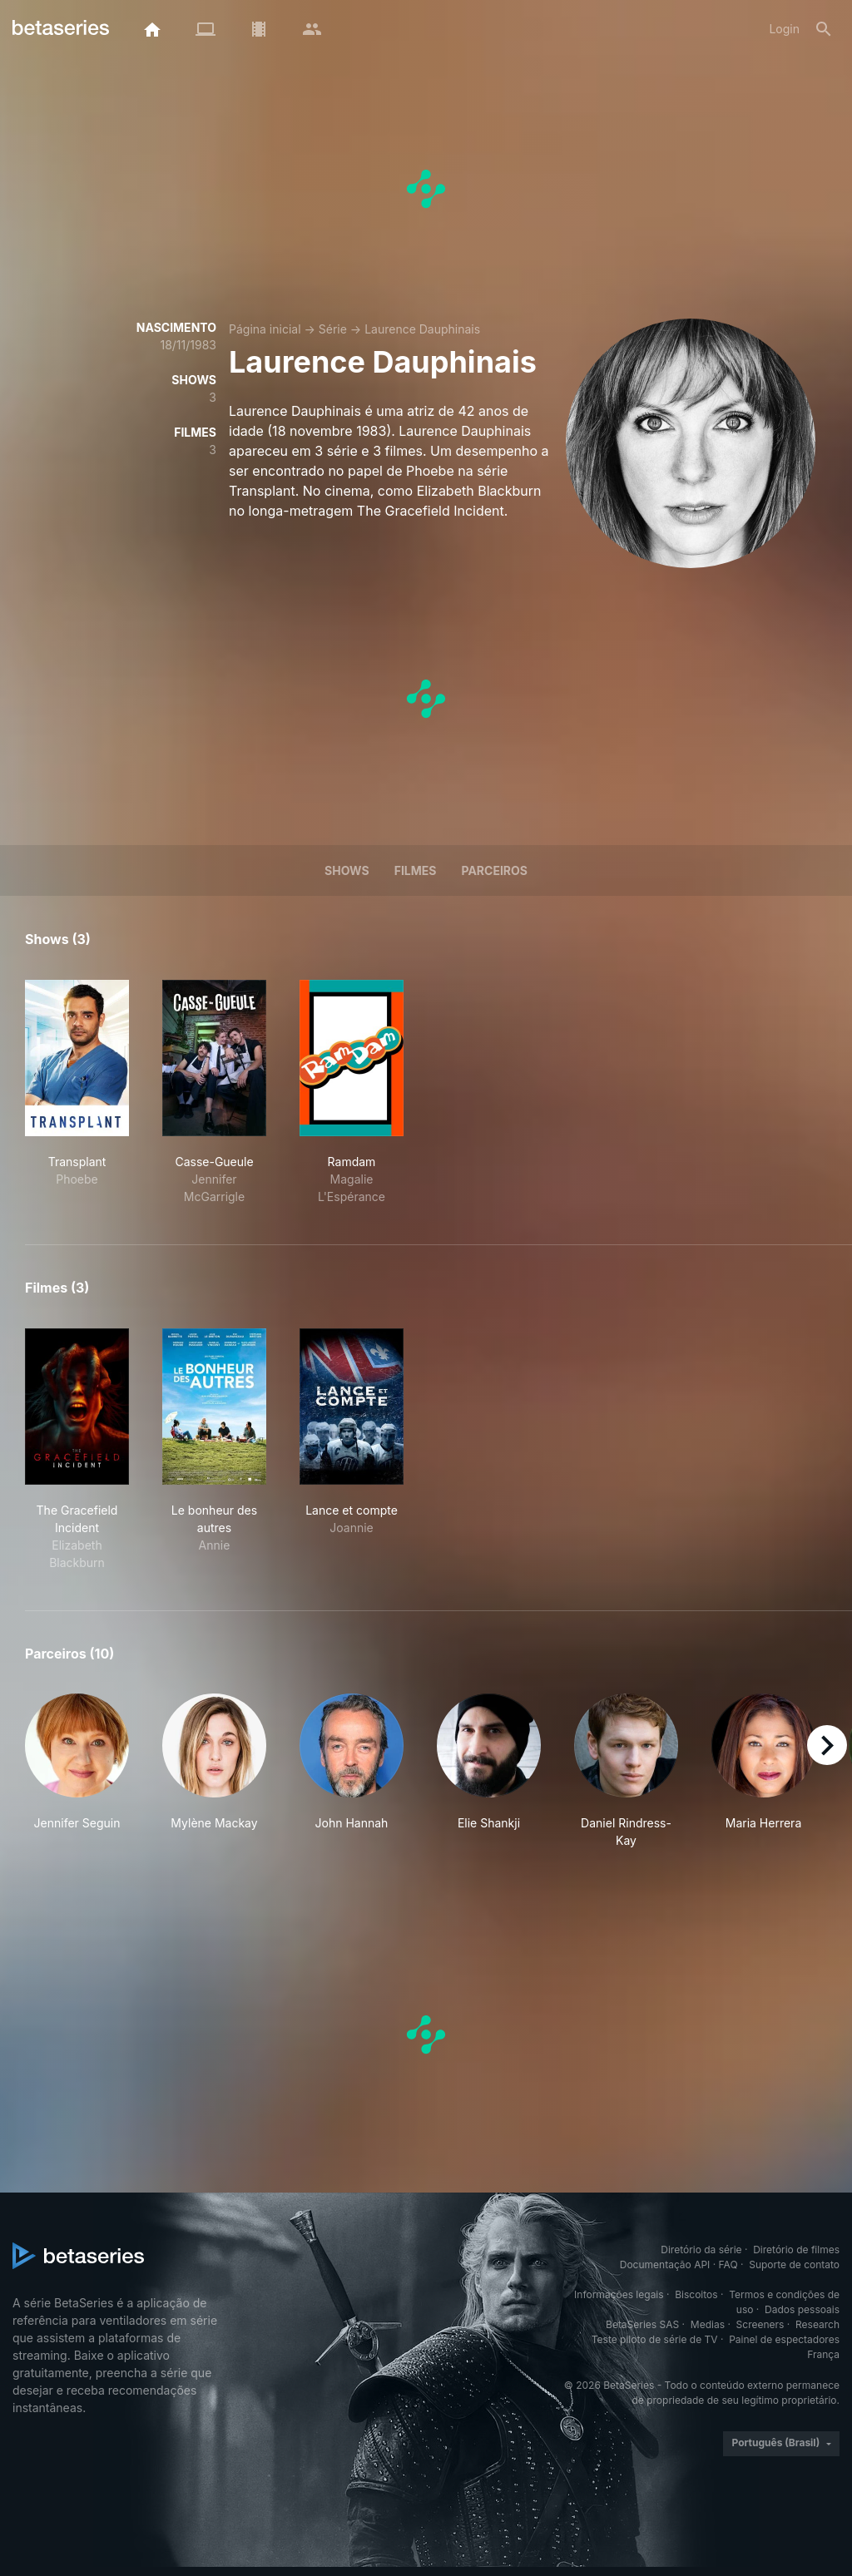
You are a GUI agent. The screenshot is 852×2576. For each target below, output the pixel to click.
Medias (708, 2324)
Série (333, 329)
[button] (77, 1771)
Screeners (760, 2324)
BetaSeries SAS (642, 2324)
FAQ (728, 2264)
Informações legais (619, 2294)
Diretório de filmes (796, 2249)
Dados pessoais (802, 2309)
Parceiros (494, 870)
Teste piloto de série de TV (655, 2339)
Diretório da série (701, 2249)
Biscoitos (696, 2294)
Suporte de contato (794, 2264)
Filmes (415, 870)
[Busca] (824, 29)
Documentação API (665, 2264)
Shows (346, 870)
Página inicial (265, 329)
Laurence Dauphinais (422, 329)
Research (817, 2324)
